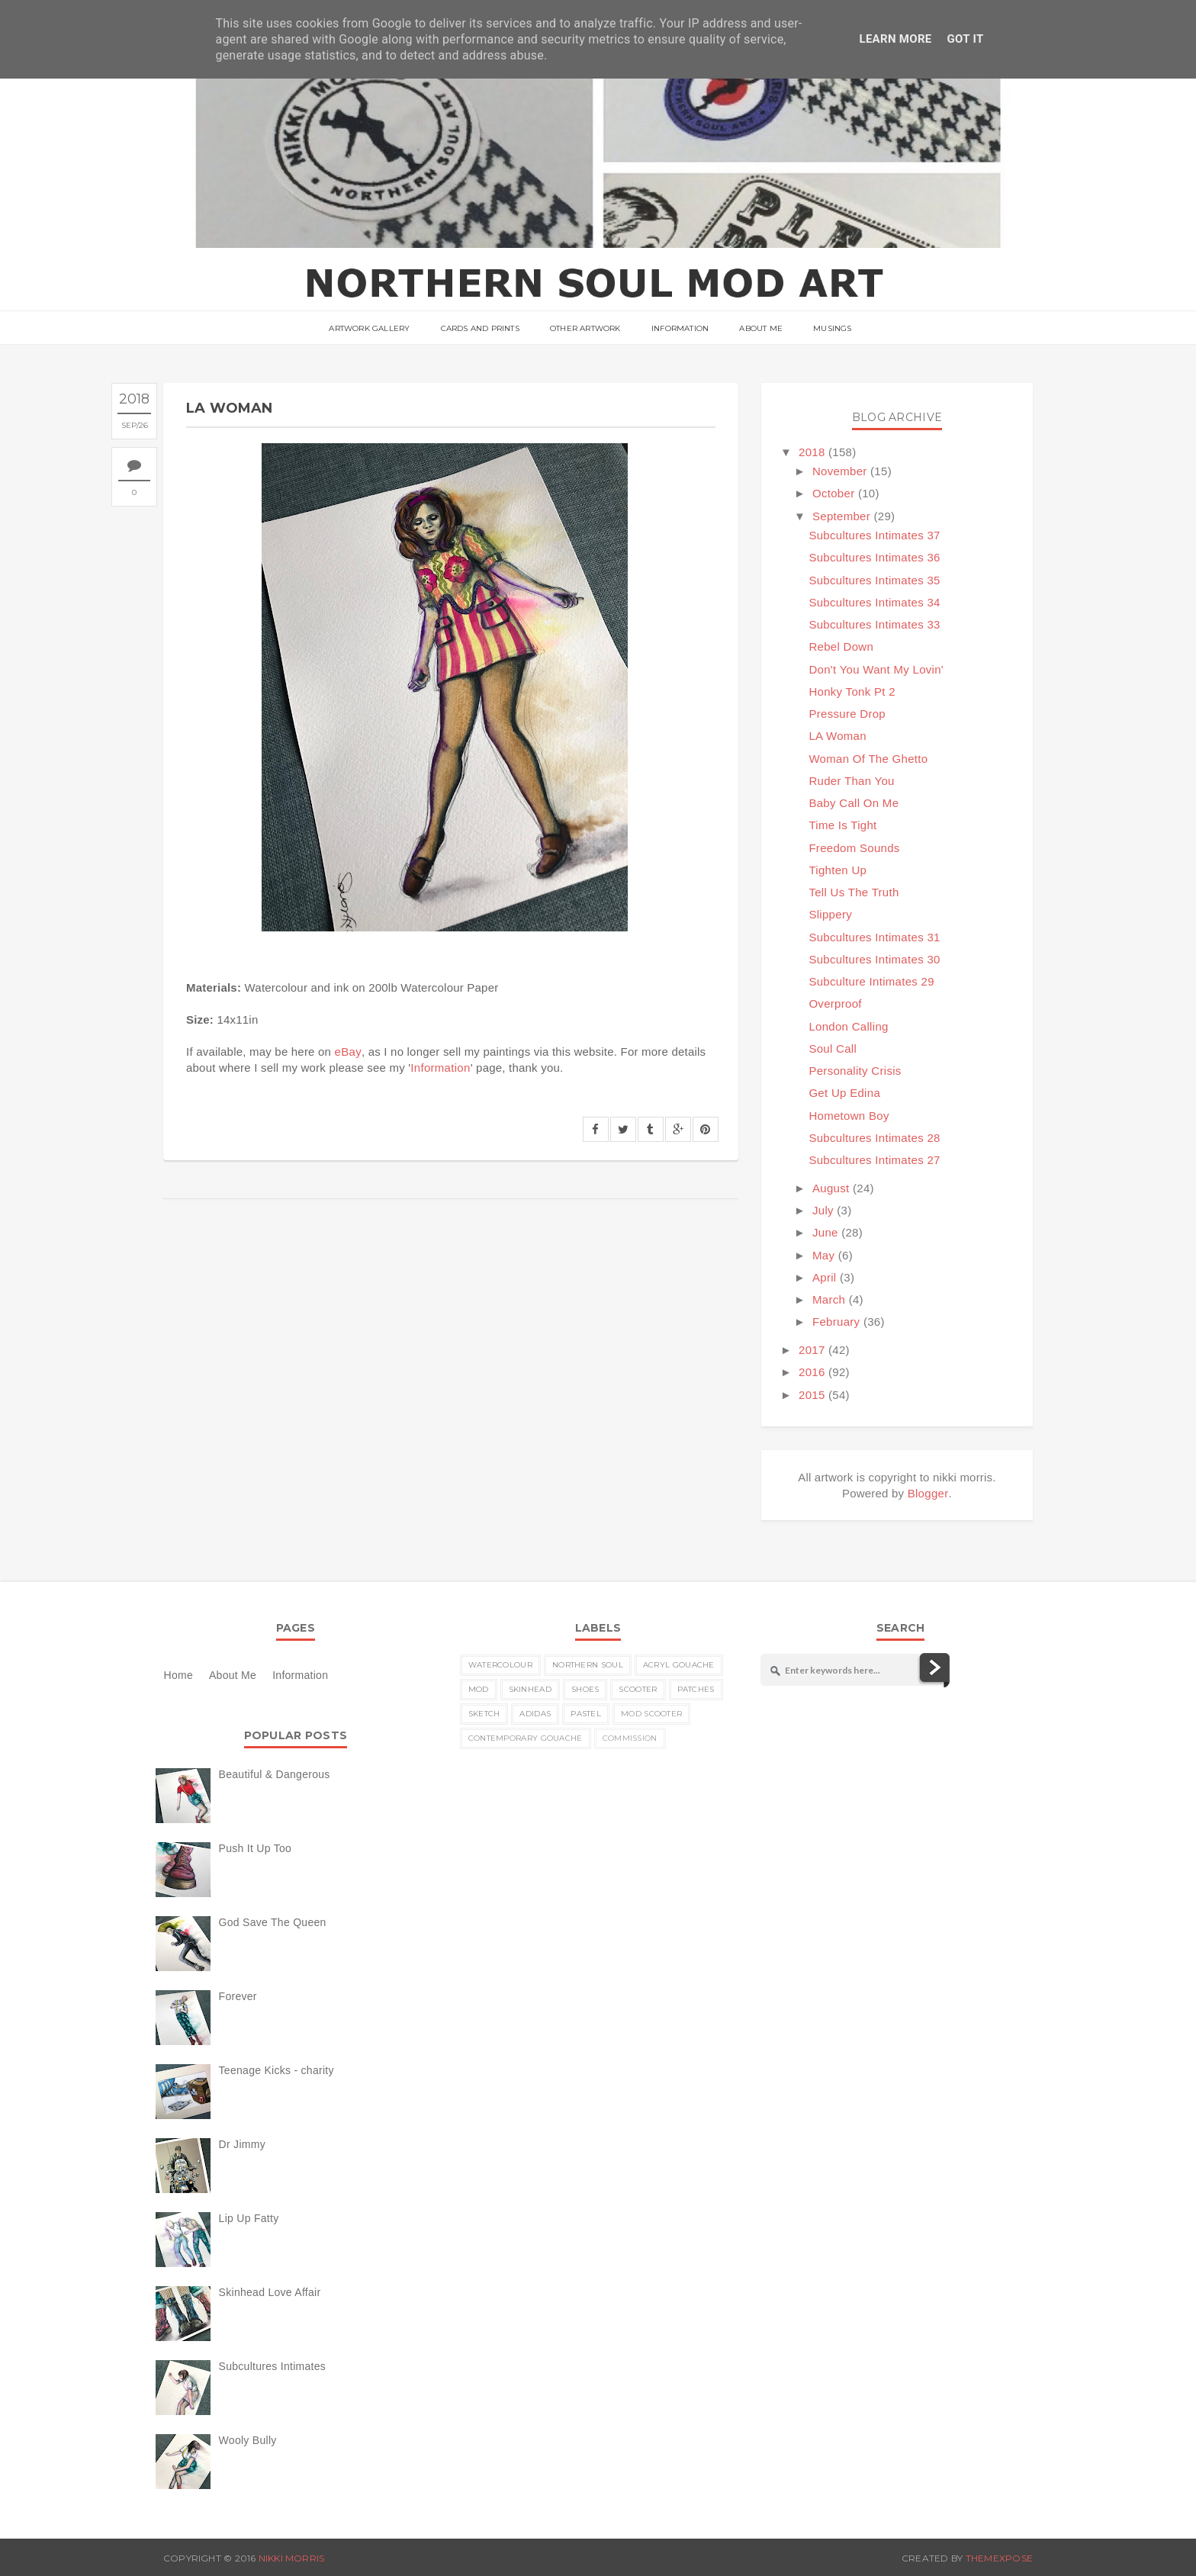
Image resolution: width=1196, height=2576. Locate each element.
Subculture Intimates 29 (871, 981)
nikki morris (292, 2558)
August (831, 1188)
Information (680, 328)
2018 (812, 451)
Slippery (830, 914)
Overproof (835, 1003)
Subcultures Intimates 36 (874, 557)
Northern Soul (587, 1665)
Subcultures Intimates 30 (874, 959)
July (823, 1210)
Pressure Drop (847, 713)
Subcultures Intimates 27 (874, 1159)
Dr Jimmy (242, 2144)
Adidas (535, 1714)
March (828, 1299)
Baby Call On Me (854, 802)
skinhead (530, 1689)
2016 (812, 1371)
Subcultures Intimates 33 (874, 624)
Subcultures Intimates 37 (874, 535)
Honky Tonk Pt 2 (852, 691)
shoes (585, 1689)
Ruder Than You (851, 780)
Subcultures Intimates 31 (874, 937)
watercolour (500, 1665)
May (823, 1255)
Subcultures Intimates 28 (874, 1137)
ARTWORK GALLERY (369, 328)
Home (178, 1675)
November (839, 471)
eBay (348, 1051)
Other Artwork (585, 328)
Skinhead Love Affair (270, 2292)
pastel (586, 1714)
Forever (238, 1996)
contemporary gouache (525, 1738)
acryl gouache (679, 1665)
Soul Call (833, 1048)
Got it (965, 39)
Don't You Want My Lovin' (876, 669)
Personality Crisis (855, 1070)
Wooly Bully (248, 2440)
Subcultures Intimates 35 (874, 580)
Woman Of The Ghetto (868, 758)
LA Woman (837, 735)
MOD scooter (651, 1714)
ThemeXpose (999, 2558)
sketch (484, 1714)
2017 (812, 1349)
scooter (638, 1689)
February (836, 1321)
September (841, 516)
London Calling (848, 1026)
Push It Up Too (255, 1848)
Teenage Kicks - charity (276, 2070)
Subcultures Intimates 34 (874, 602)
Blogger (928, 1493)
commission (630, 1738)
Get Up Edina (844, 1092)
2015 (812, 1394)
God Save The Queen (272, 1922)
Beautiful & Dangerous (274, 1774)
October (833, 493)
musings (832, 328)
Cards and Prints (480, 328)
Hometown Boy (849, 1115)
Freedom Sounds (854, 847)
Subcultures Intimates (272, 2366)
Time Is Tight (842, 824)
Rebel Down (841, 646)
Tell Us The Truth (854, 892)
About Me (761, 328)
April (824, 1277)
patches (696, 1689)
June (825, 1232)
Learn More (895, 39)
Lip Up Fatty (249, 2218)
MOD (478, 1689)
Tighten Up (837, 869)
